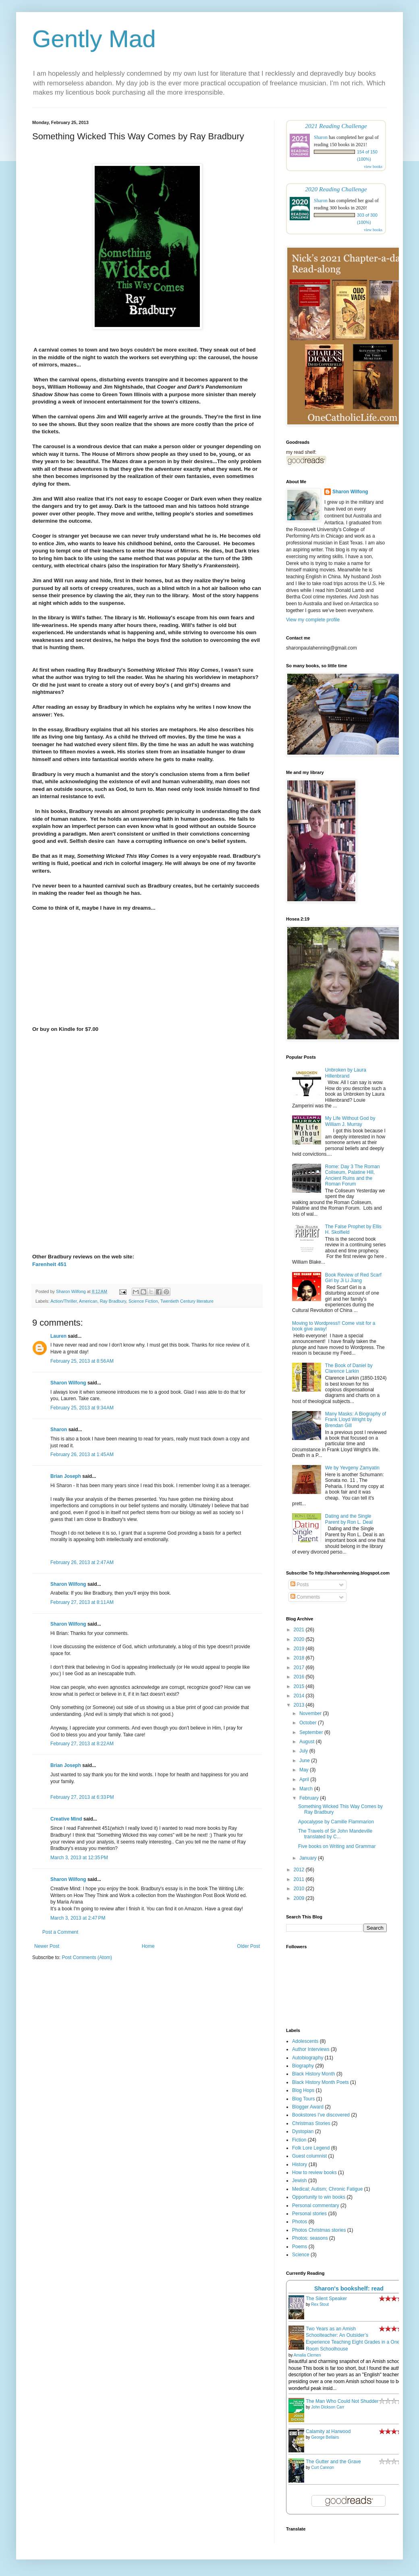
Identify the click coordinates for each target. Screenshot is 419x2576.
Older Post (248, 1946)
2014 (300, 1696)
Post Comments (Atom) (87, 1957)
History (299, 2164)
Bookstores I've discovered (321, 2115)
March (306, 1789)
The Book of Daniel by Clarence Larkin (349, 1368)
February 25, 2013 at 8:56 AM (82, 1361)
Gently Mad (94, 38)
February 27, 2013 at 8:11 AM (82, 1602)
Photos (299, 2221)
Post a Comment (60, 1932)
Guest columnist (309, 2156)
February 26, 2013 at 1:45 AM (82, 1454)
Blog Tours (303, 2099)
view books (373, 166)
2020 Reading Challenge (336, 189)
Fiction (299, 2140)
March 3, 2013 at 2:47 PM (77, 1918)
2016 (300, 1677)
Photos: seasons (310, 2238)
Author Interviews (311, 2049)
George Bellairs (325, 2437)
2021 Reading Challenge (336, 125)
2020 (300, 1639)
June (305, 1760)
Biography (303, 2066)
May (304, 1770)
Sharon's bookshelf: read (349, 2288)
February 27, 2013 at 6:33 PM (82, 1797)
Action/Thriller (63, 1301)
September (311, 1732)
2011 (300, 1879)
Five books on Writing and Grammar (337, 1846)
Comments (305, 1597)
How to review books (314, 2172)
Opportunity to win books (318, 2197)
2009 (300, 1898)
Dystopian (302, 2131)
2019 (300, 1648)
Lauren (58, 1336)
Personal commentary (315, 2205)
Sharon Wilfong (68, 1383)
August (307, 1741)
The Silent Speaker (326, 2298)
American (88, 1301)
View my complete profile (313, 620)
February (309, 1798)
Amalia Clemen (307, 2355)
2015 (300, 1686)
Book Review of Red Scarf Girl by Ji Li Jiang (353, 1277)
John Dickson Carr (327, 2407)
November (311, 1713)
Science (300, 2254)
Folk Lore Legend (311, 2148)
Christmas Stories (311, 2123)
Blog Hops (303, 2090)
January (308, 1858)
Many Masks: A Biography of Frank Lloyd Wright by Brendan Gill (355, 1419)
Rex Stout (320, 2304)
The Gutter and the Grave (333, 2461)
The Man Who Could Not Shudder (342, 2401)
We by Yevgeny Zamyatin (352, 1468)
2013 (300, 1705)
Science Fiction (143, 1301)
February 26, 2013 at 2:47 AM (82, 1562)
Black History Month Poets (320, 2082)
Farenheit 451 (49, 1264)
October (308, 1723)
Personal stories (309, 2213)
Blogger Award (308, 2107)
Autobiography (307, 2058)
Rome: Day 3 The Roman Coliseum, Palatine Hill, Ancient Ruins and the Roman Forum (352, 1175)
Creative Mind (66, 1819)
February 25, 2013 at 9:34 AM (82, 1408)
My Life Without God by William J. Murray (350, 1121)
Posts (299, 1584)
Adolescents (305, 2041)
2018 (300, 1658)
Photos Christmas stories (319, 2230)
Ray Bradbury (113, 1301)
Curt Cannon (322, 2467)
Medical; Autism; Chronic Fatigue (327, 2189)
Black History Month (313, 2074)
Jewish (299, 2180)
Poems (299, 2246)
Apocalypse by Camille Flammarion (336, 1822)
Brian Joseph (65, 1476)
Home (148, 1946)
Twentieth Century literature (187, 1301)
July (304, 1751)
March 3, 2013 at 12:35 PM (79, 1857)
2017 (300, 1667)
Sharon (58, 1429)
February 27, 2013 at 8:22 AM (82, 1743)
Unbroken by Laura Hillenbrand (345, 1072)
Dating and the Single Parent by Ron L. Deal (349, 1519)
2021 (300, 1630)
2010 (300, 1888)
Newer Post (46, 1946)
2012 (300, 1870)
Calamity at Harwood (328, 2431)
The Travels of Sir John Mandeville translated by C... (335, 1833)
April (304, 1779)
